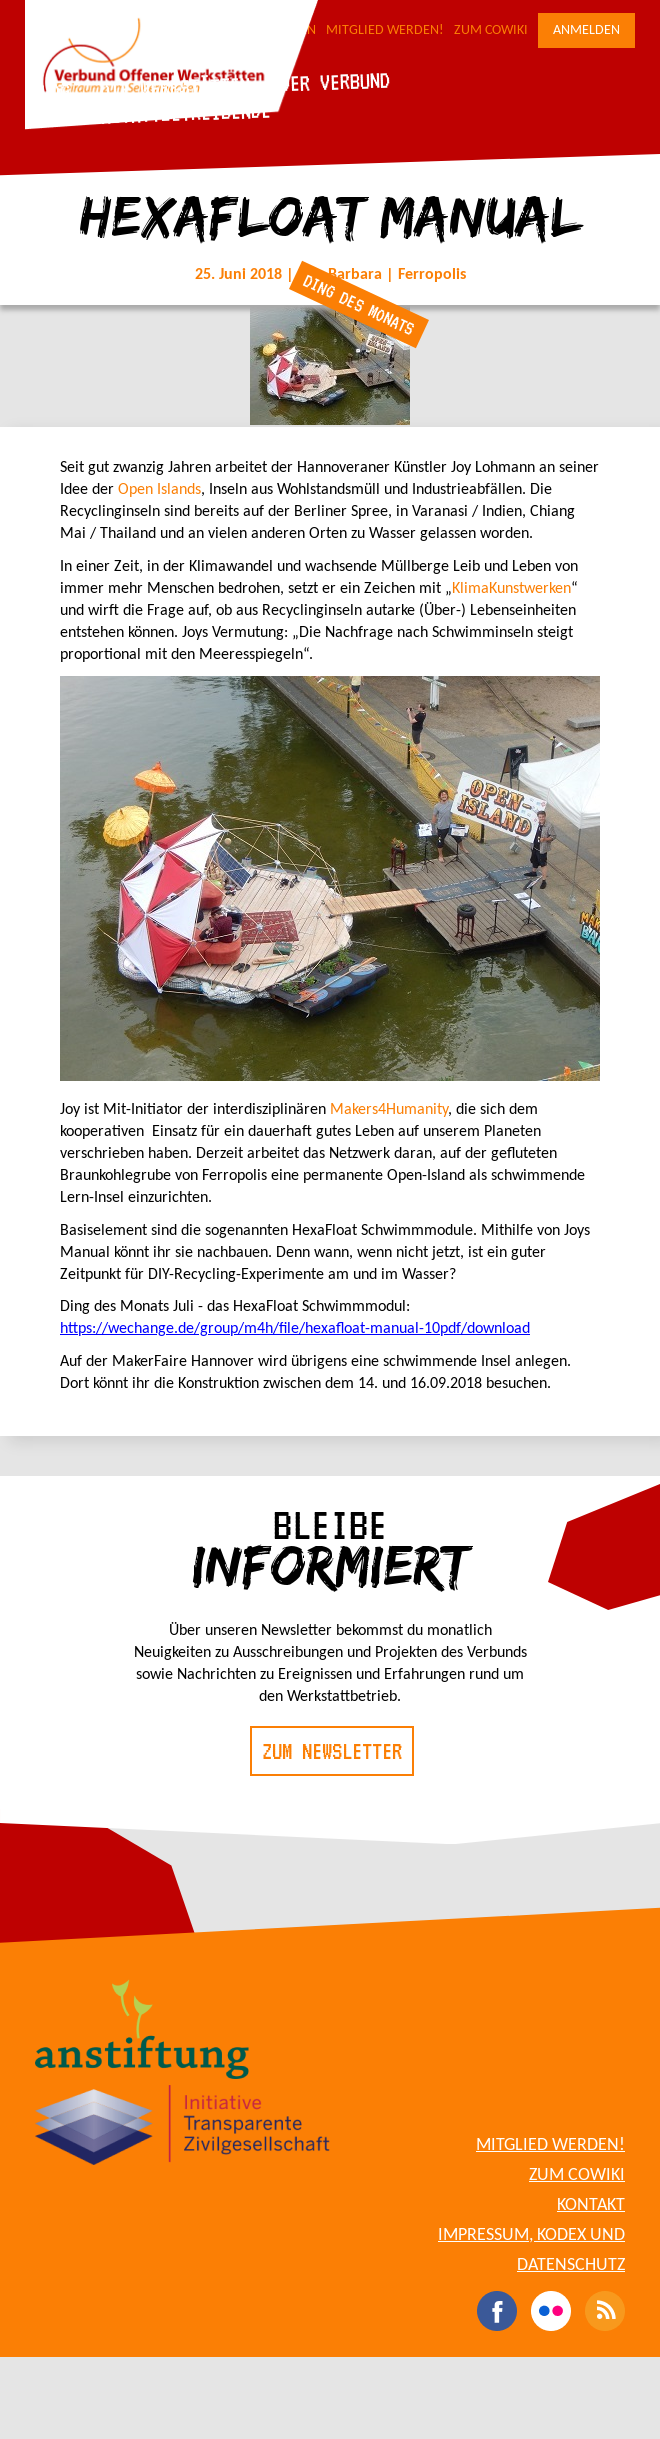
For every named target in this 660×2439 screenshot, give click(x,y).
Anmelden (586, 30)
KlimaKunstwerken (511, 589)
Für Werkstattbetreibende (150, 114)
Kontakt (591, 2205)
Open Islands (159, 490)
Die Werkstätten (174, 86)
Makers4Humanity (389, 1110)
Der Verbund (334, 81)
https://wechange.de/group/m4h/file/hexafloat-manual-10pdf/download (295, 1329)
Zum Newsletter (332, 1751)
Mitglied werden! (385, 30)
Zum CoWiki (491, 30)
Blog (49, 91)
